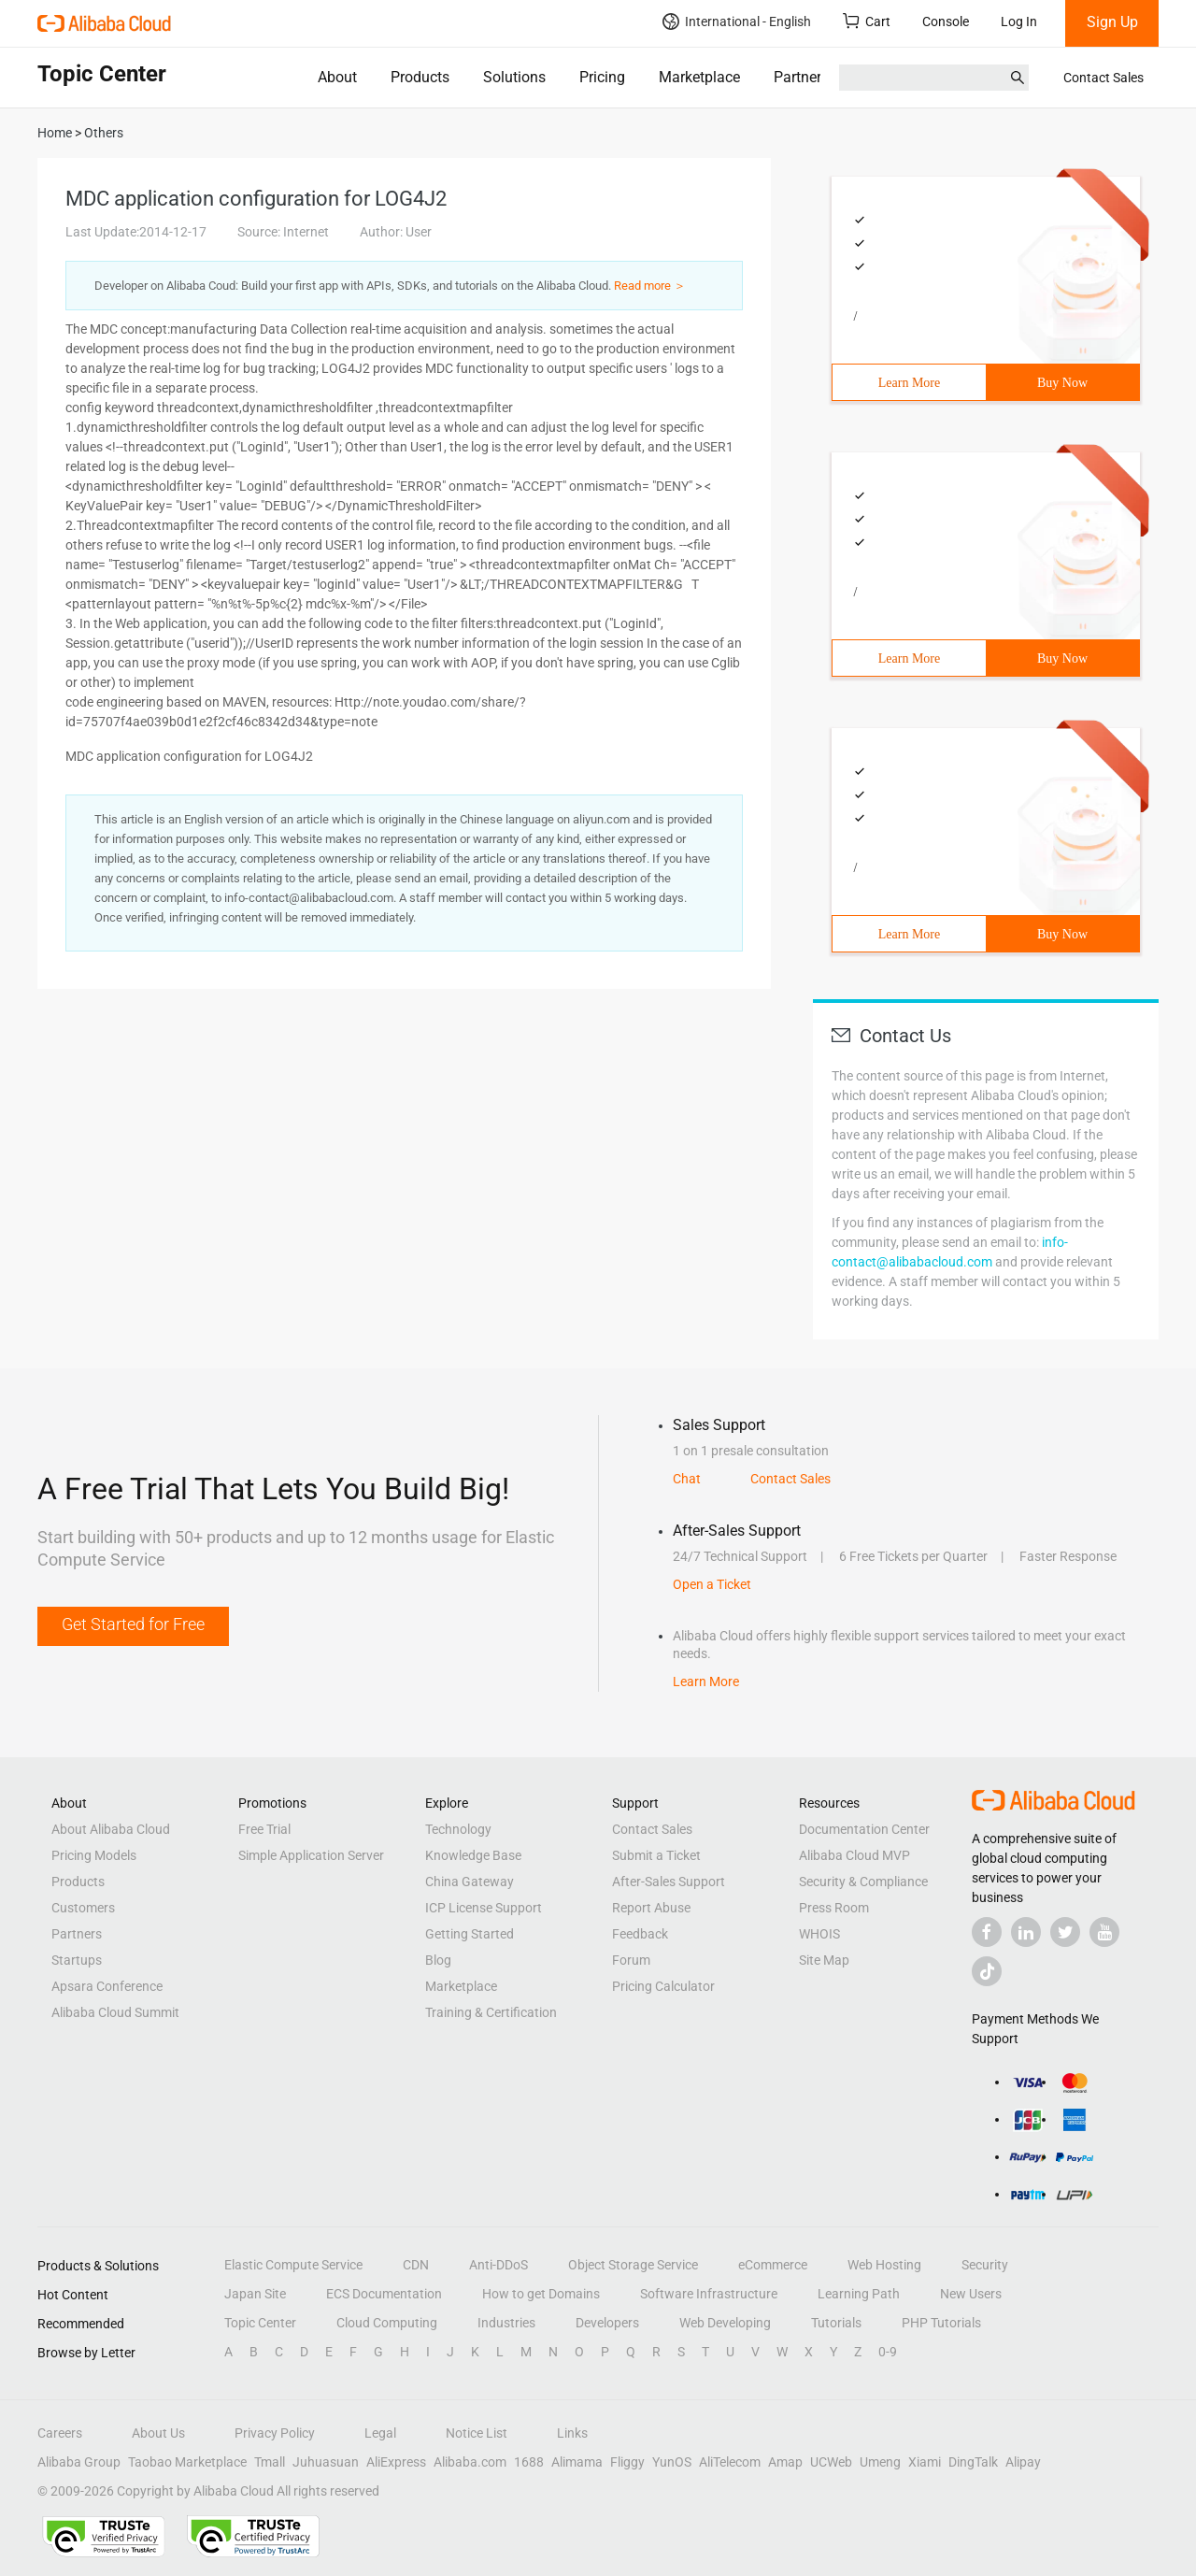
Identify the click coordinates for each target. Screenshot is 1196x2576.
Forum (631, 1960)
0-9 (887, 2351)
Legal (380, 2433)
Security (984, 2264)
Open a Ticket (712, 1584)
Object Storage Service (633, 2264)
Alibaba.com (470, 2461)
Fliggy (627, 2461)
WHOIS (819, 1933)
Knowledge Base (473, 1855)
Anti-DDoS (498, 2264)
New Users (971, 2293)
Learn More (909, 383)
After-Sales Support (668, 1881)
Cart (866, 21)
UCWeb (831, 2461)
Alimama (577, 2461)
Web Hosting (884, 2264)
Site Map (824, 1960)
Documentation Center (864, 1829)
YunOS (671, 2461)
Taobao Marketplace (187, 2461)
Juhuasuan (325, 2461)
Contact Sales (1103, 77)
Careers (59, 2433)
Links (572, 2433)
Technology (458, 1829)
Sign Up (1112, 22)
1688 (529, 2461)
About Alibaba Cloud (110, 1829)
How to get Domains (541, 2293)
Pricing (602, 77)
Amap (785, 2461)
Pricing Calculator (663, 1986)
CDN (416, 2264)
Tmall (269, 2461)
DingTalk (973, 2461)
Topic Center (260, 2322)
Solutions (514, 77)
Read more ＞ (650, 286)
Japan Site (255, 2293)
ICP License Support (483, 1907)
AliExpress (396, 2461)
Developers (607, 2322)
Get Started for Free (133, 1624)
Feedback (640, 1933)
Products (420, 77)
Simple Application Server (311, 1855)
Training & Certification (491, 2012)
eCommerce (772, 2264)
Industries (506, 2322)
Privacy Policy (275, 2433)
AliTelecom (730, 2461)
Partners (801, 77)
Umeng (880, 2461)
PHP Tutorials (941, 2322)
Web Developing (725, 2322)
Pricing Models (93, 1855)
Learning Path (859, 2293)
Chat (687, 1478)
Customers (83, 1907)
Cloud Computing (386, 2322)
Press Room (834, 1907)
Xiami (924, 2461)
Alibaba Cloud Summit (115, 2012)
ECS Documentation (384, 2293)
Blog (438, 1960)
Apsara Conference (107, 1986)
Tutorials (836, 2322)
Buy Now (1062, 383)
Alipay (1023, 2461)
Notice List (476, 2433)
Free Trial (264, 1829)
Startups (76, 1960)
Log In (1019, 21)
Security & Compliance (863, 1881)
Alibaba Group (79, 2461)
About (337, 77)
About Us (158, 2433)
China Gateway (469, 1881)
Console (945, 21)
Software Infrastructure (708, 2293)
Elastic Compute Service (293, 2264)
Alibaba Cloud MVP (854, 1855)
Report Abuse (651, 1907)
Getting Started (469, 1933)
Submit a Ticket (656, 1855)
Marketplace (699, 77)
